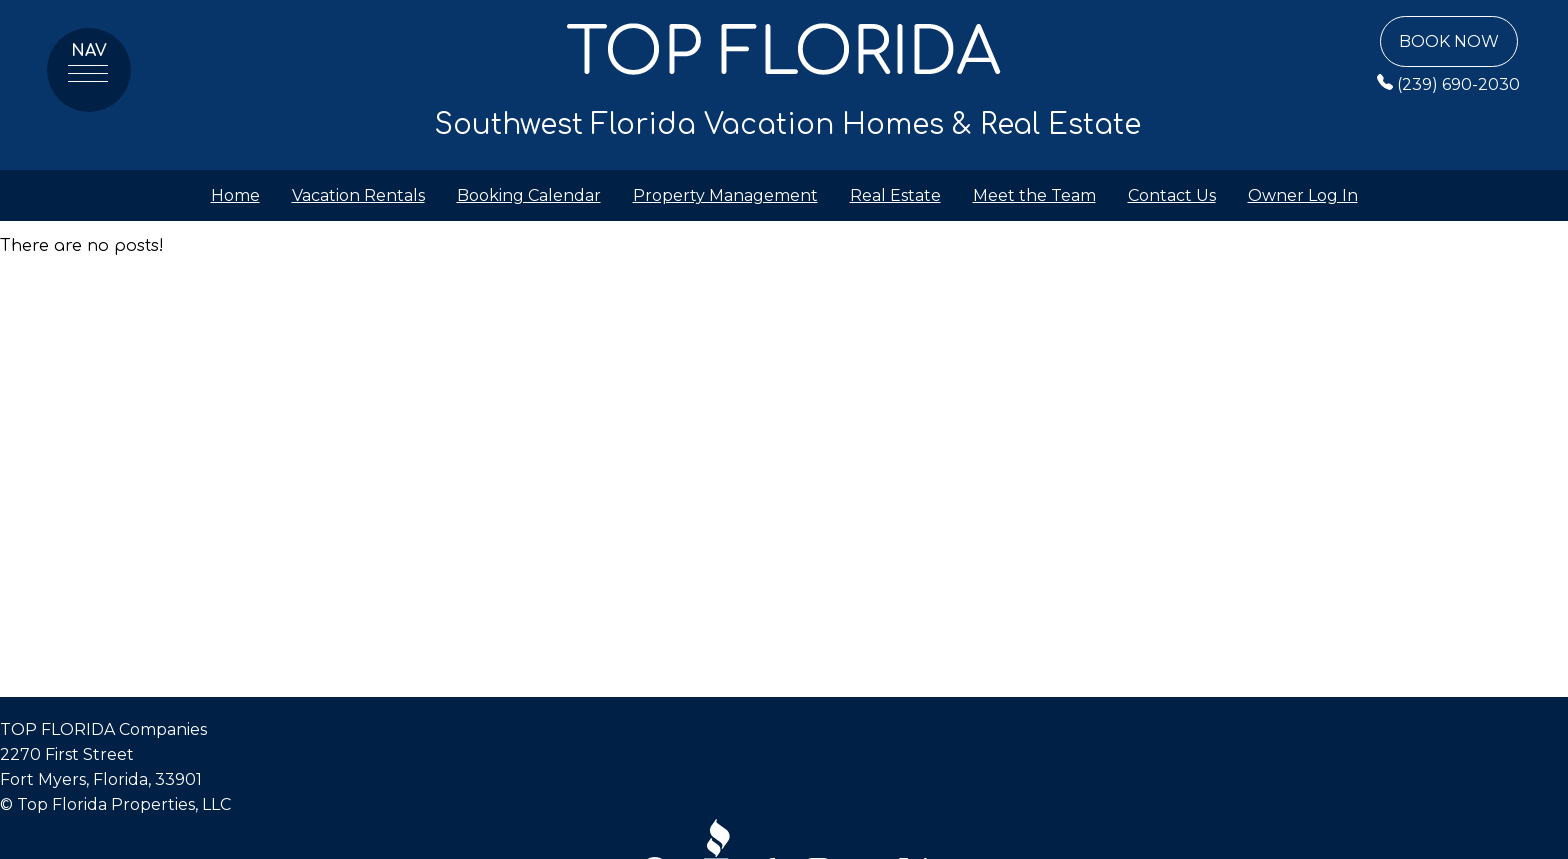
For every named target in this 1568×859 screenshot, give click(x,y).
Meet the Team (1034, 195)
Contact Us (1172, 195)
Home (235, 195)
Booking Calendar (529, 195)
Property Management (725, 195)
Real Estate (895, 195)
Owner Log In (1303, 195)
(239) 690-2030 (1448, 84)
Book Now (1449, 41)
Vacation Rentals (358, 195)
